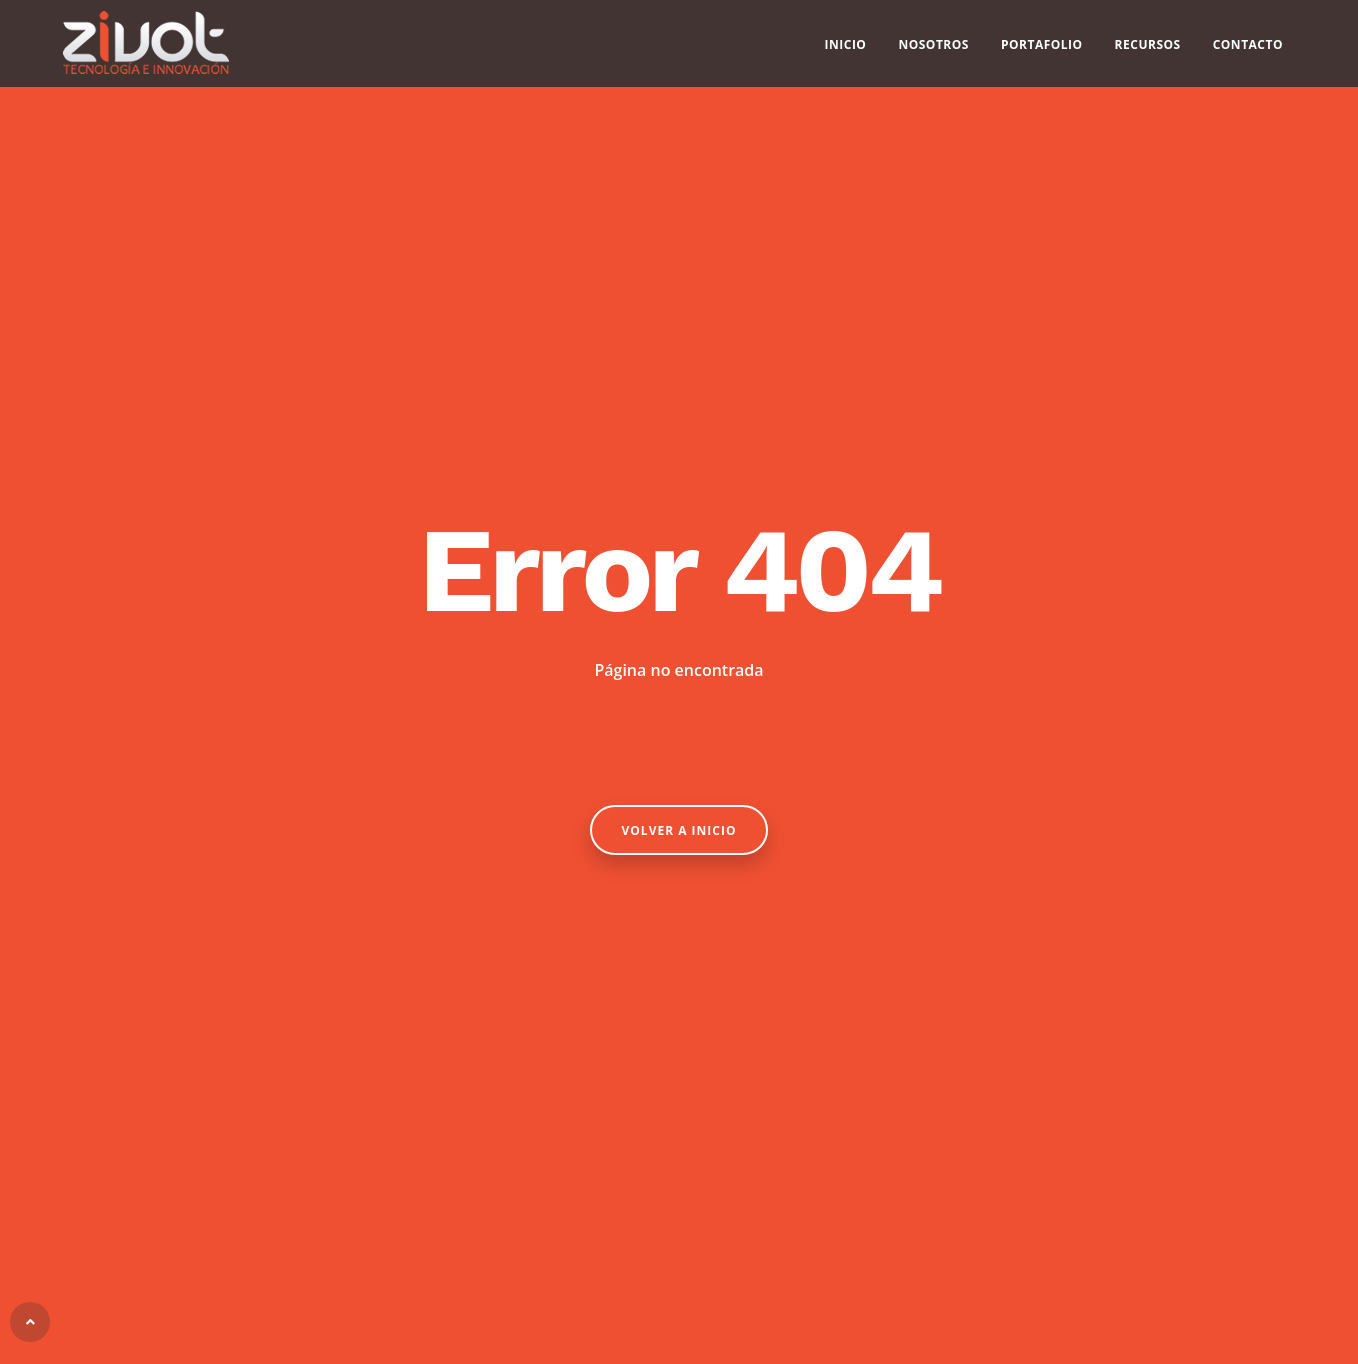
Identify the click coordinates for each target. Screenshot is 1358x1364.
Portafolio (1042, 50)
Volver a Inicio (679, 830)
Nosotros (933, 50)
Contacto (1248, 50)
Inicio (846, 50)
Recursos (1148, 50)
